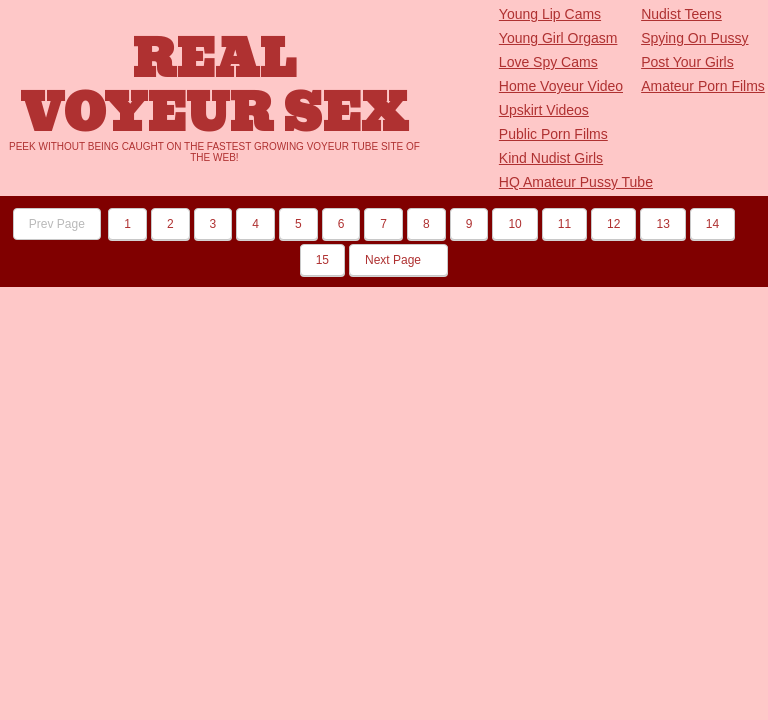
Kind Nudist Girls (551, 158)
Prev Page (57, 224)
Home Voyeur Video (561, 86)
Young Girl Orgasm (558, 38)
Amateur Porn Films (703, 86)
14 (712, 224)
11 (564, 224)
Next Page (398, 260)
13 (662, 224)
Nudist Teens (681, 14)
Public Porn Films (553, 134)
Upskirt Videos (544, 110)
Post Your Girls (687, 62)
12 (613, 224)
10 (514, 224)
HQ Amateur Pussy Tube (576, 182)
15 (322, 260)
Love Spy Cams (548, 62)
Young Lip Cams (550, 14)
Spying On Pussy (694, 38)
